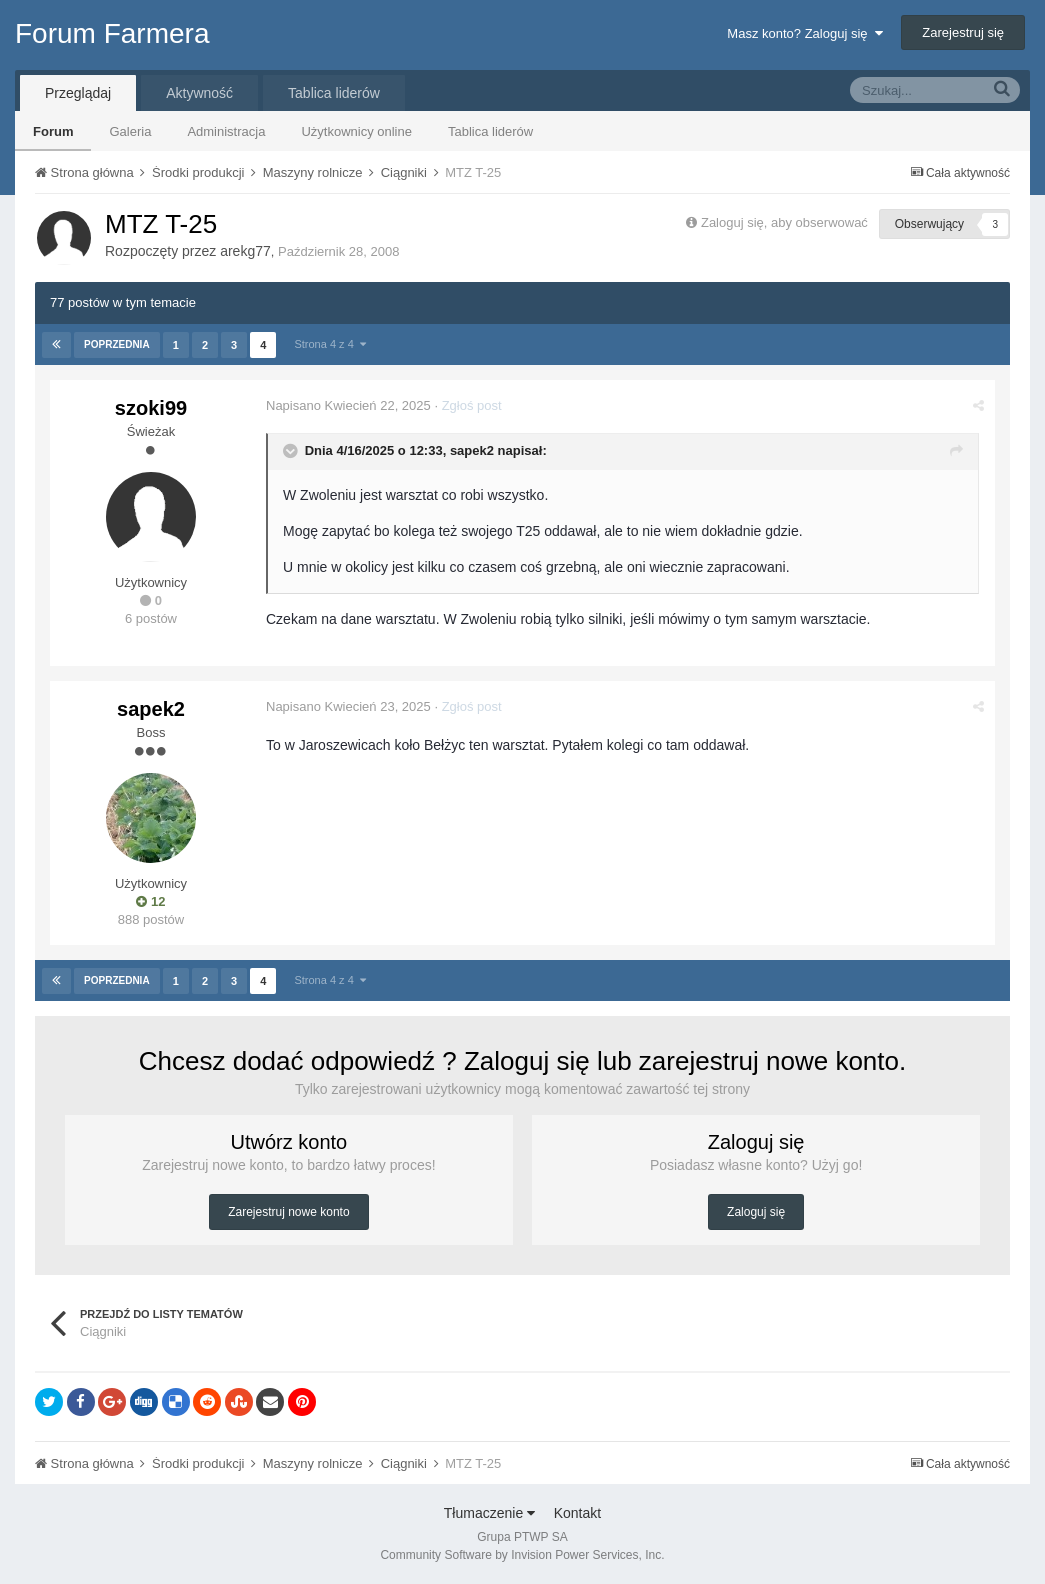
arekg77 (245, 251)
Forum (53, 131)
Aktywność (199, 93)
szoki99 (151, 408)
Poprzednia (117, 344)
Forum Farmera (112, 33)
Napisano (348, 405)
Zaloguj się (756, 1212)
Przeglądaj (78, 93)
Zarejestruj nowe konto (288, 1212)
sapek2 (472, 450)
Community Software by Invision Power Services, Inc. (522, 1555)
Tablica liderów (490, 131)
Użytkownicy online (356, 131)
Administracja (226, 131)
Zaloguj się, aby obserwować (784, 222)
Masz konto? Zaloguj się (804, 33)
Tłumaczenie (489, 1513)
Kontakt (577, 1513)
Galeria (130, 131)
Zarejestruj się (963, 32)
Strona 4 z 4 (329, 344)
